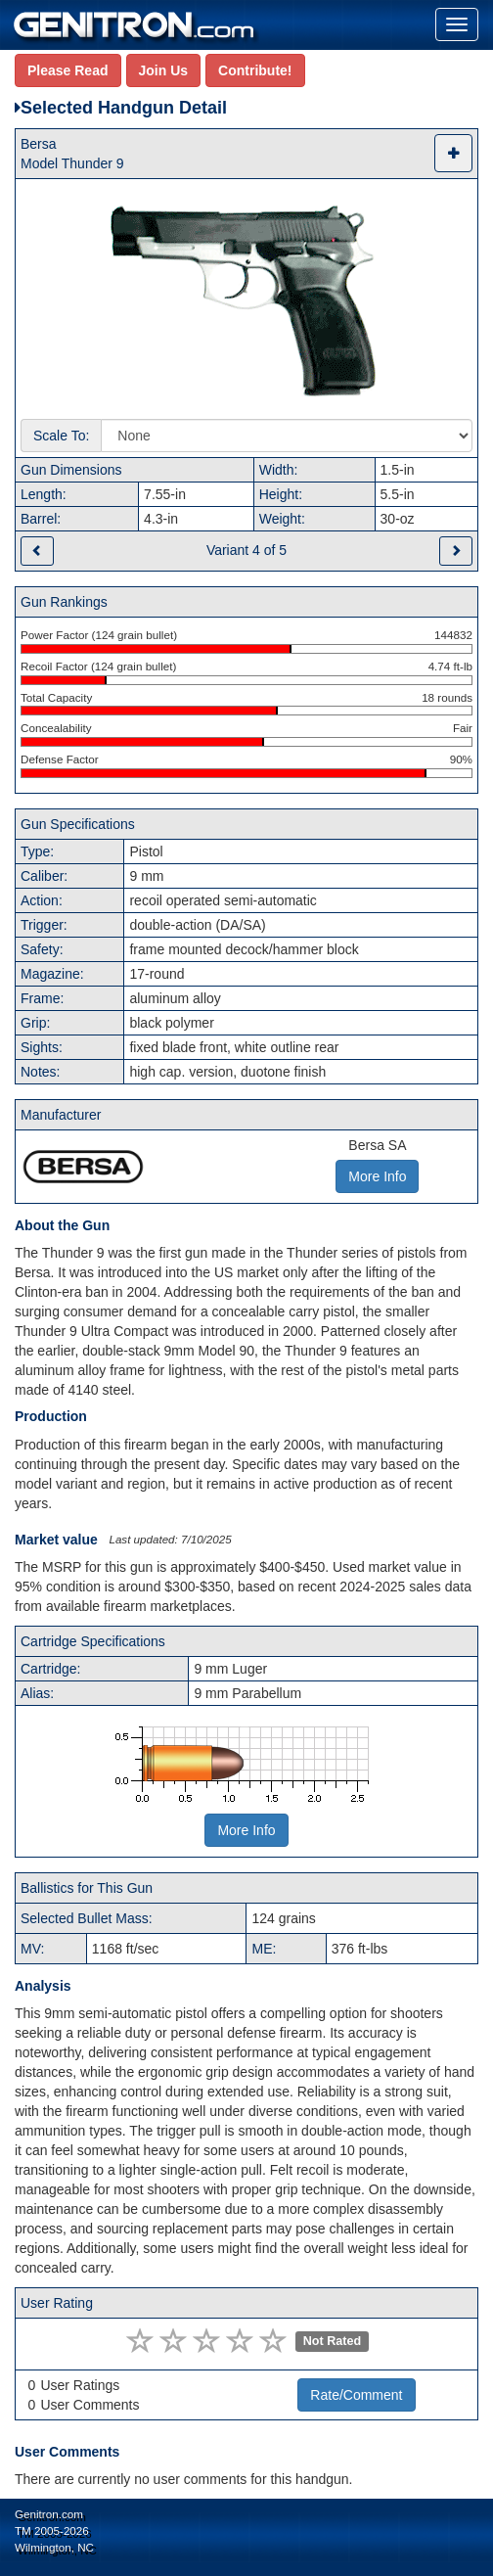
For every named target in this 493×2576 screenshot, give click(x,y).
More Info (246, 1830)
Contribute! (254, 70)
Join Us (164, 70)
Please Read (68, 70)
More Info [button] (377, 1176)
